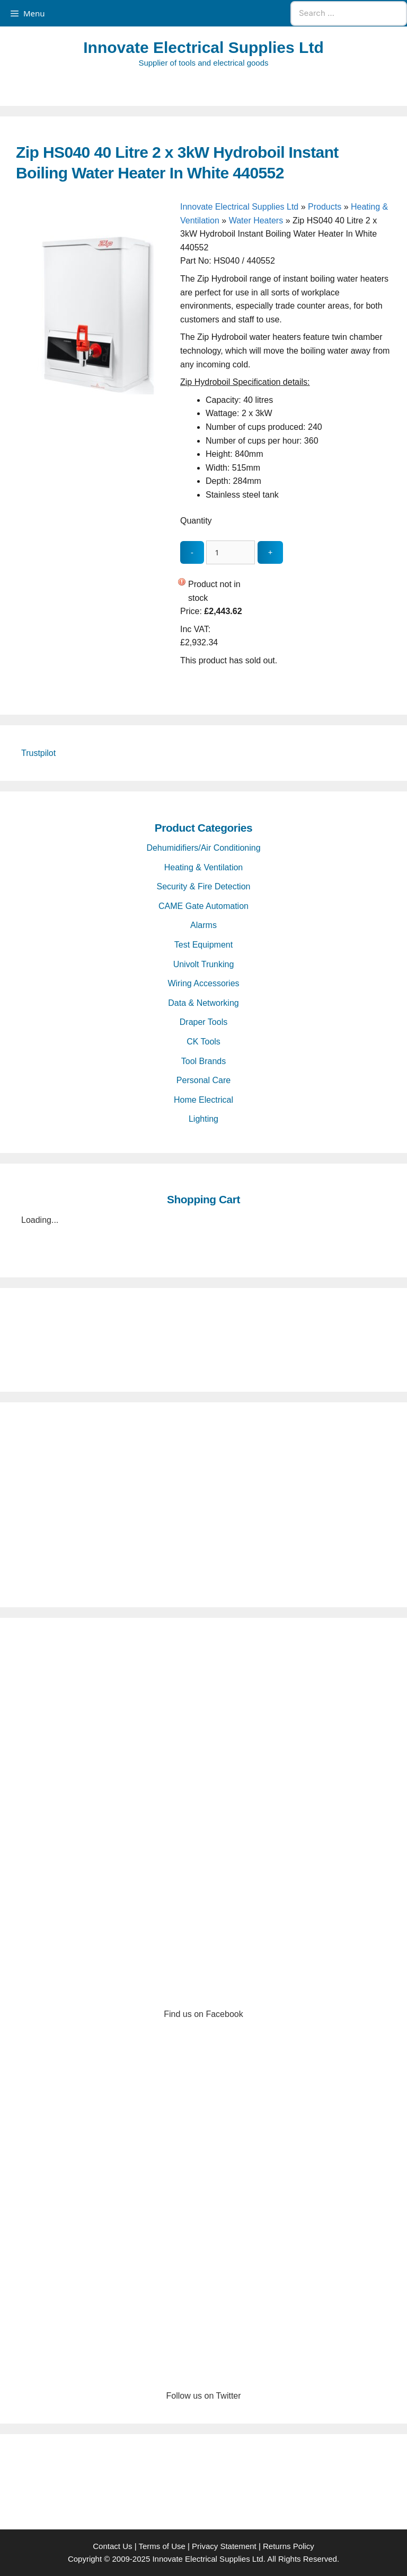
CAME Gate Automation (203, 906)
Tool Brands (203, 1061)
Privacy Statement (224, 2546)
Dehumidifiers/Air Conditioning (203, 847)
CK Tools (203, 1041)
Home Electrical (203, 1099)
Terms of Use (161, 2546)
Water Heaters (256, 220)
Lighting (203, 1118)
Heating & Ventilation (203, 867)
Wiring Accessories (203, 983)
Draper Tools (203, 1021)
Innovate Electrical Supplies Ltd (203, 47)
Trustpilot (38, 753)
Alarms (203, 925)
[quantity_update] (230, 552)
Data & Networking (203, 1002)
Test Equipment (203, 944)
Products (324, 206)
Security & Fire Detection (204, 886)
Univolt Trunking (203, 964)
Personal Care (203, 1080)
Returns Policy (288, 2546)
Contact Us (112, 2546)
